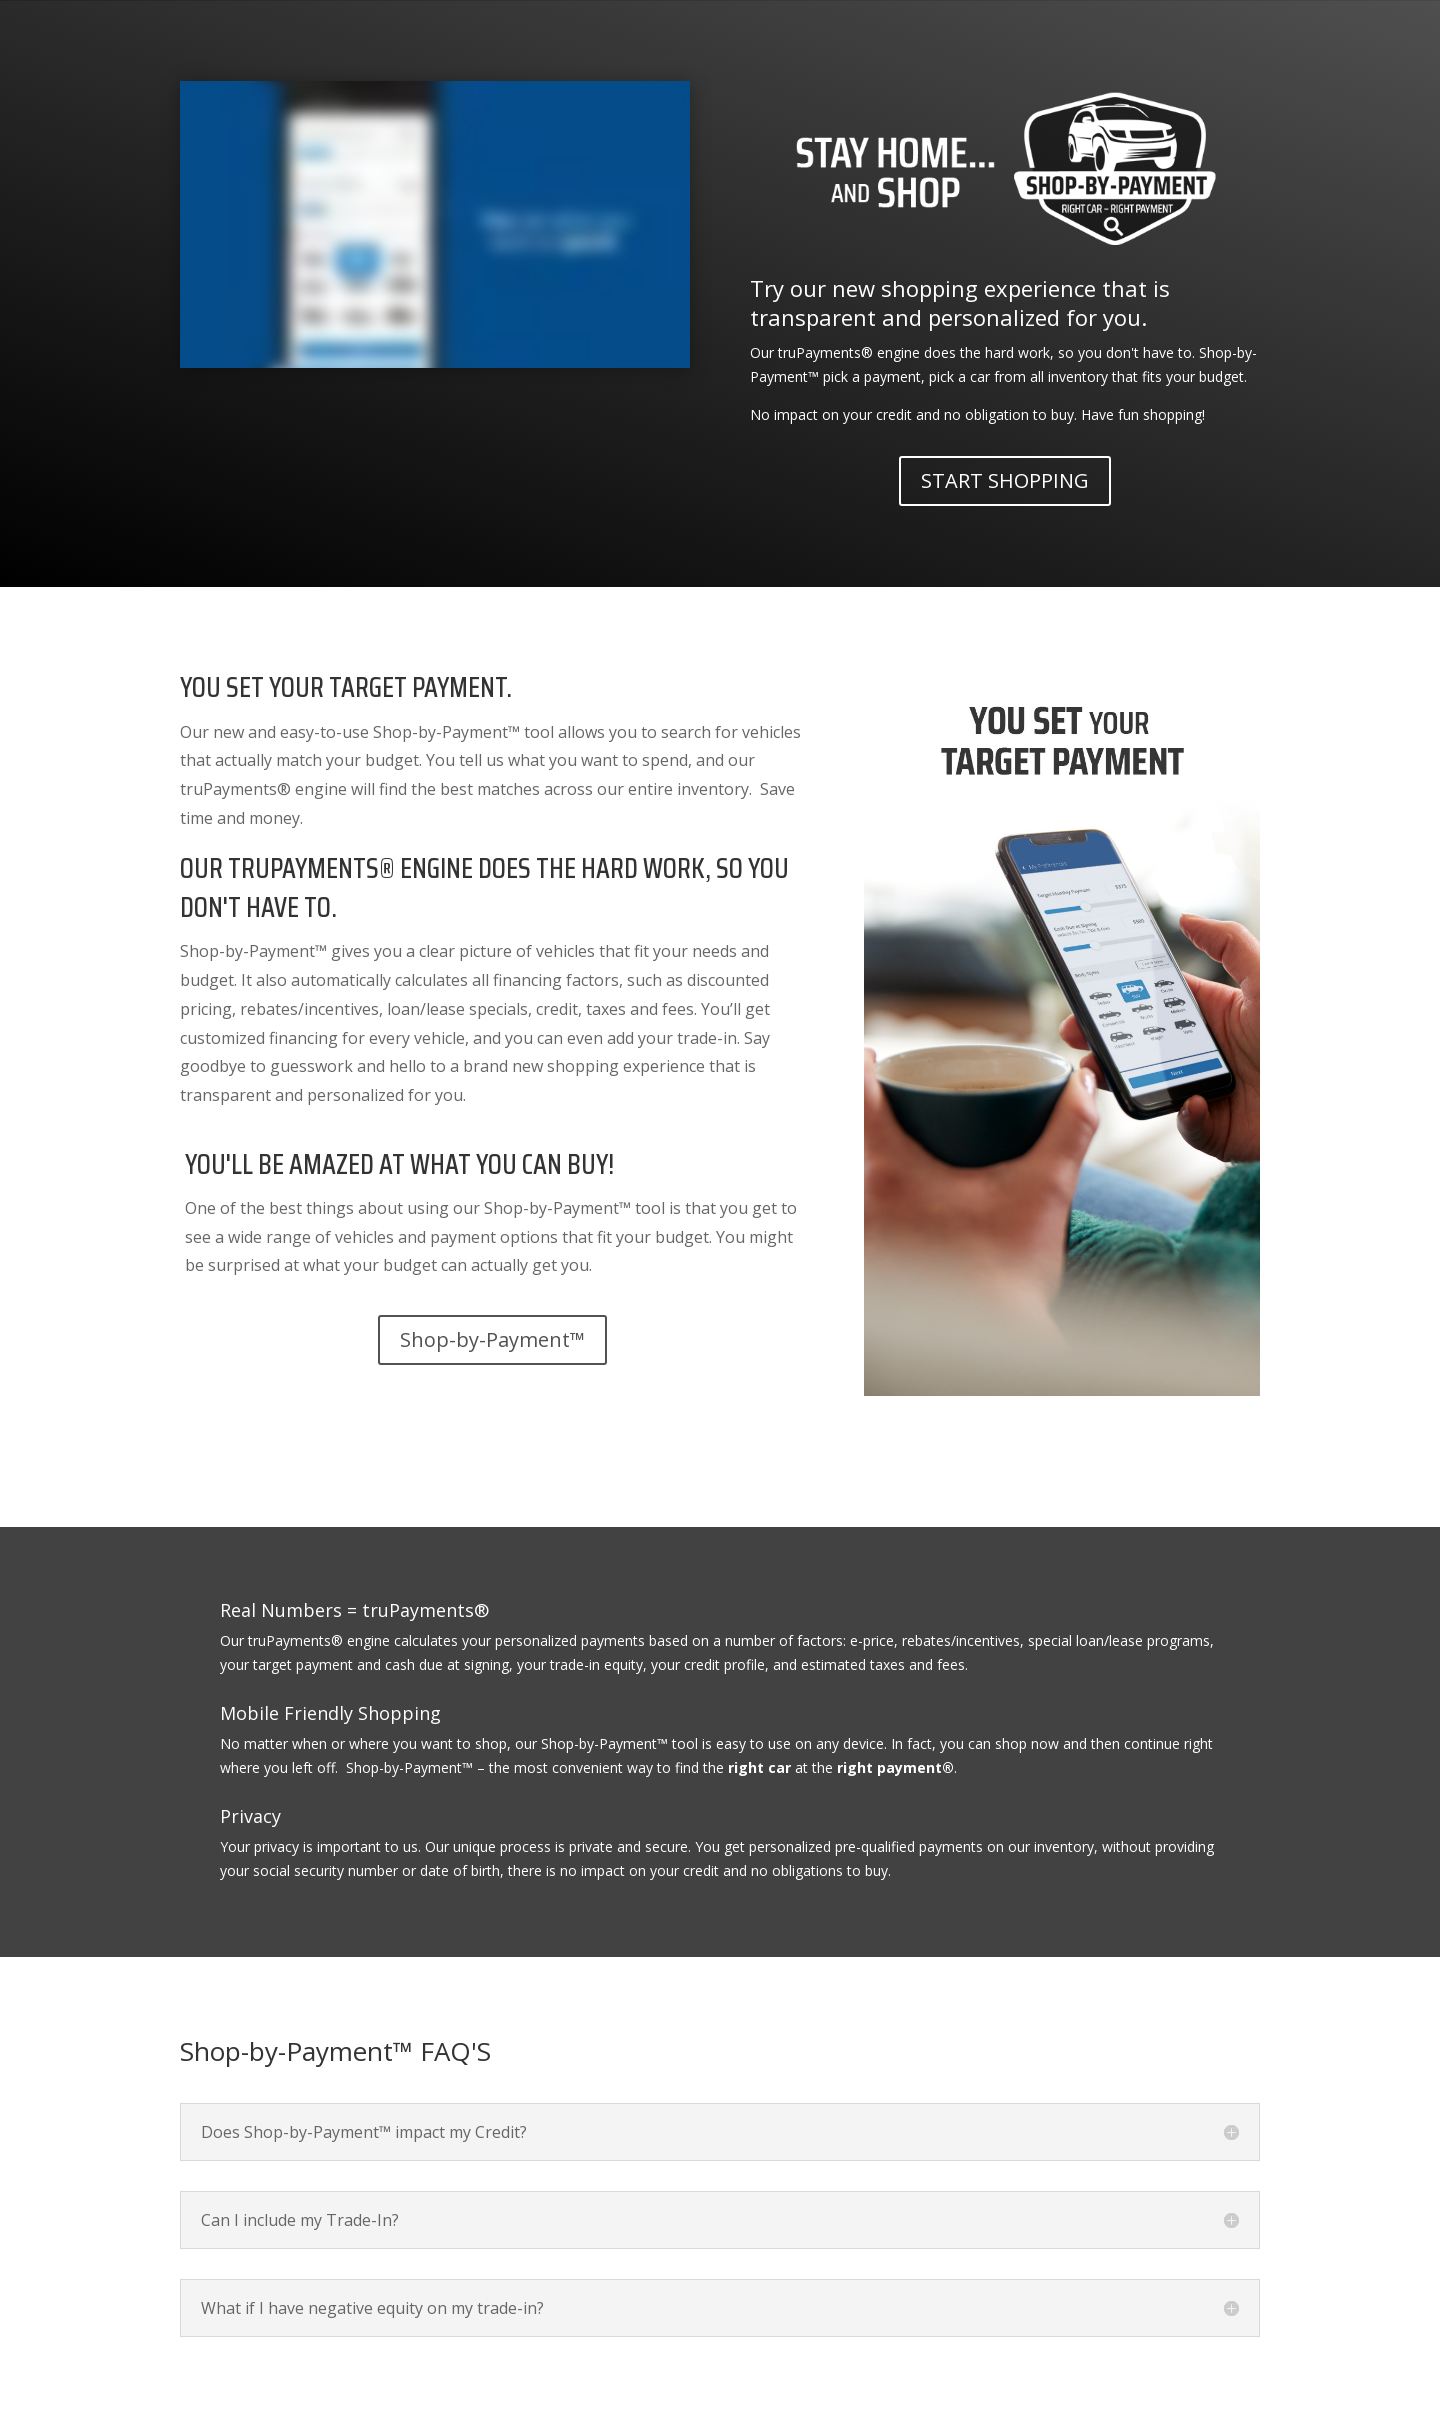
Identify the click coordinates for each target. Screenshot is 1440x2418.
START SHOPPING (1005, 480)
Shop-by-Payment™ (492, 1339)
